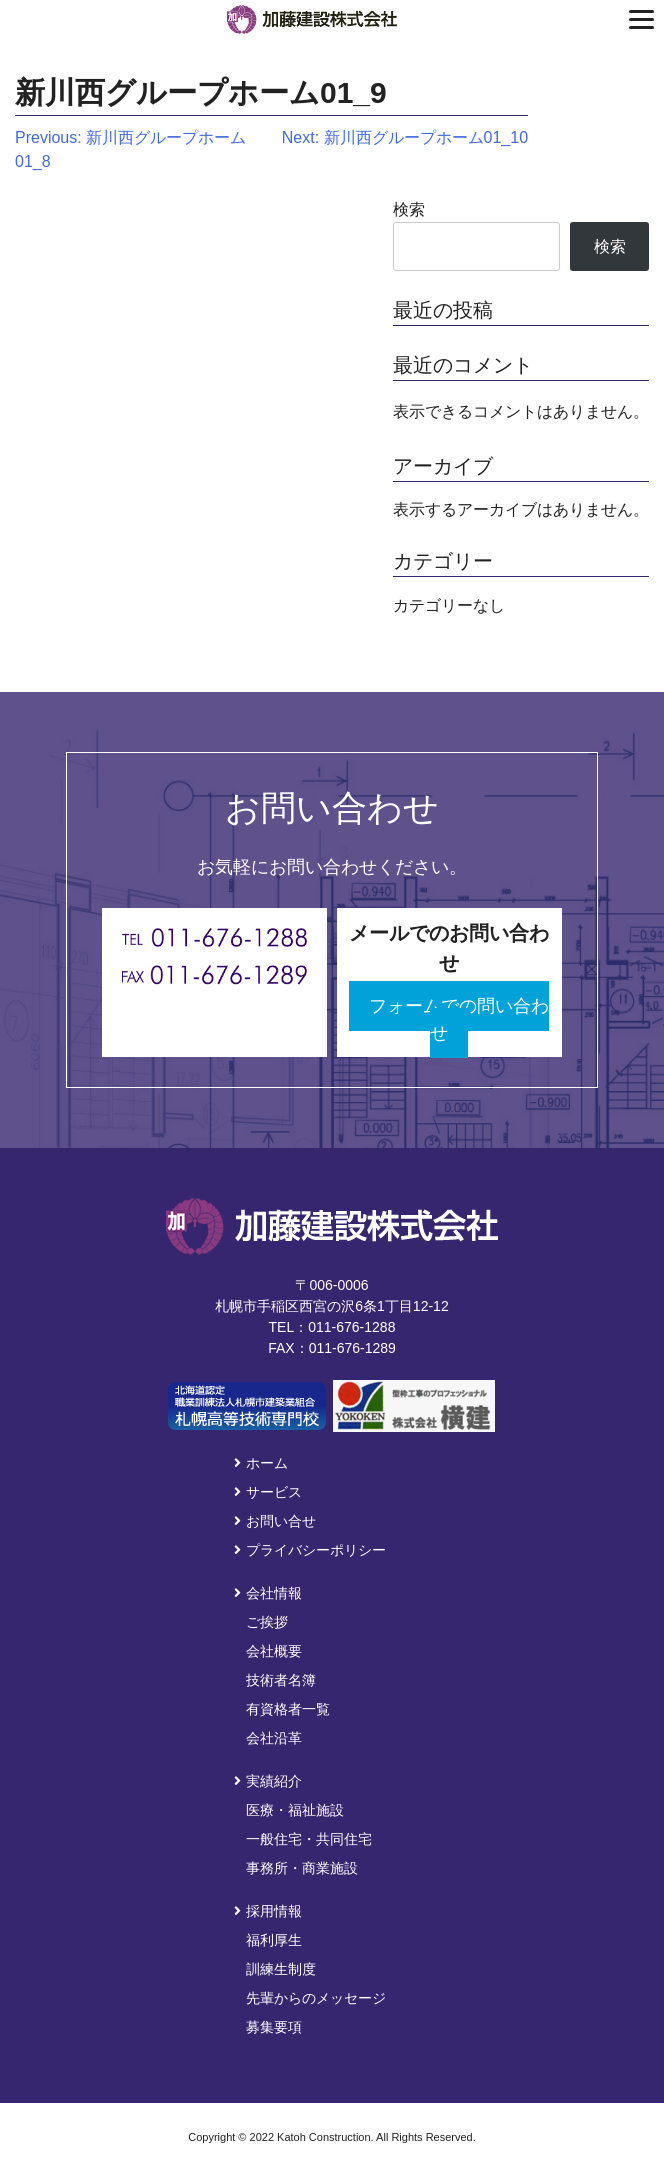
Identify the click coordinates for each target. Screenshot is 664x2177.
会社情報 (268, 1593)
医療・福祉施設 (295, 1810)
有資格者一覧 (288, 1709)
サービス (268, 1492)
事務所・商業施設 (302, 1868)
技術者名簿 (281, 1680)
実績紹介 (268, 1781)
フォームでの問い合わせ (459, 1019)
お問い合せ (275, 1521)
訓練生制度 (281, 1969)
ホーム (261, 1463)
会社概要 (274, 1651)
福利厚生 (274, 1940)
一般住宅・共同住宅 (309, 1839)
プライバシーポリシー (310, 1550)
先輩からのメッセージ (316, 1998)
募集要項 (274, 2027)
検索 (409, 209)
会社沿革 (274, 1738)
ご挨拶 (267, 1622)
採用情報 (268, 1911)
